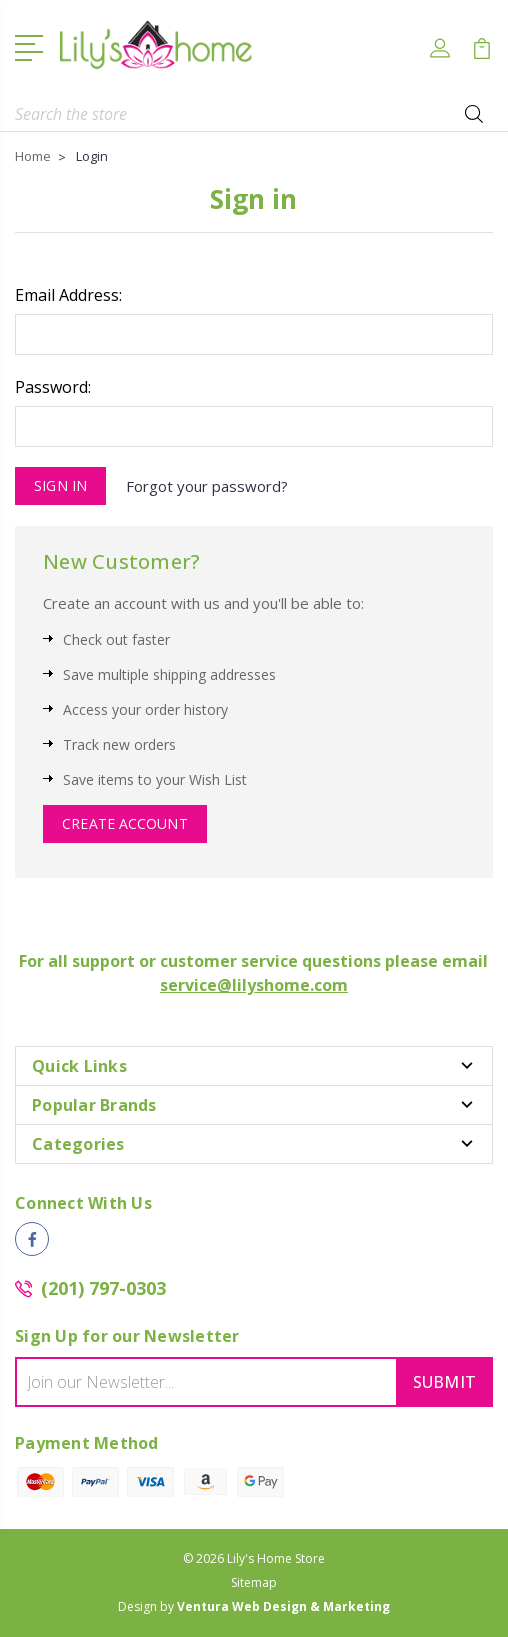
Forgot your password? (207, 486)
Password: (53, 387)
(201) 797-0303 (103, 1288)
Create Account (124, 823)
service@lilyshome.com (254, 985)
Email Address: (68, 295)
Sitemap (254, 1582)
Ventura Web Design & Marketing (283, 1606)
